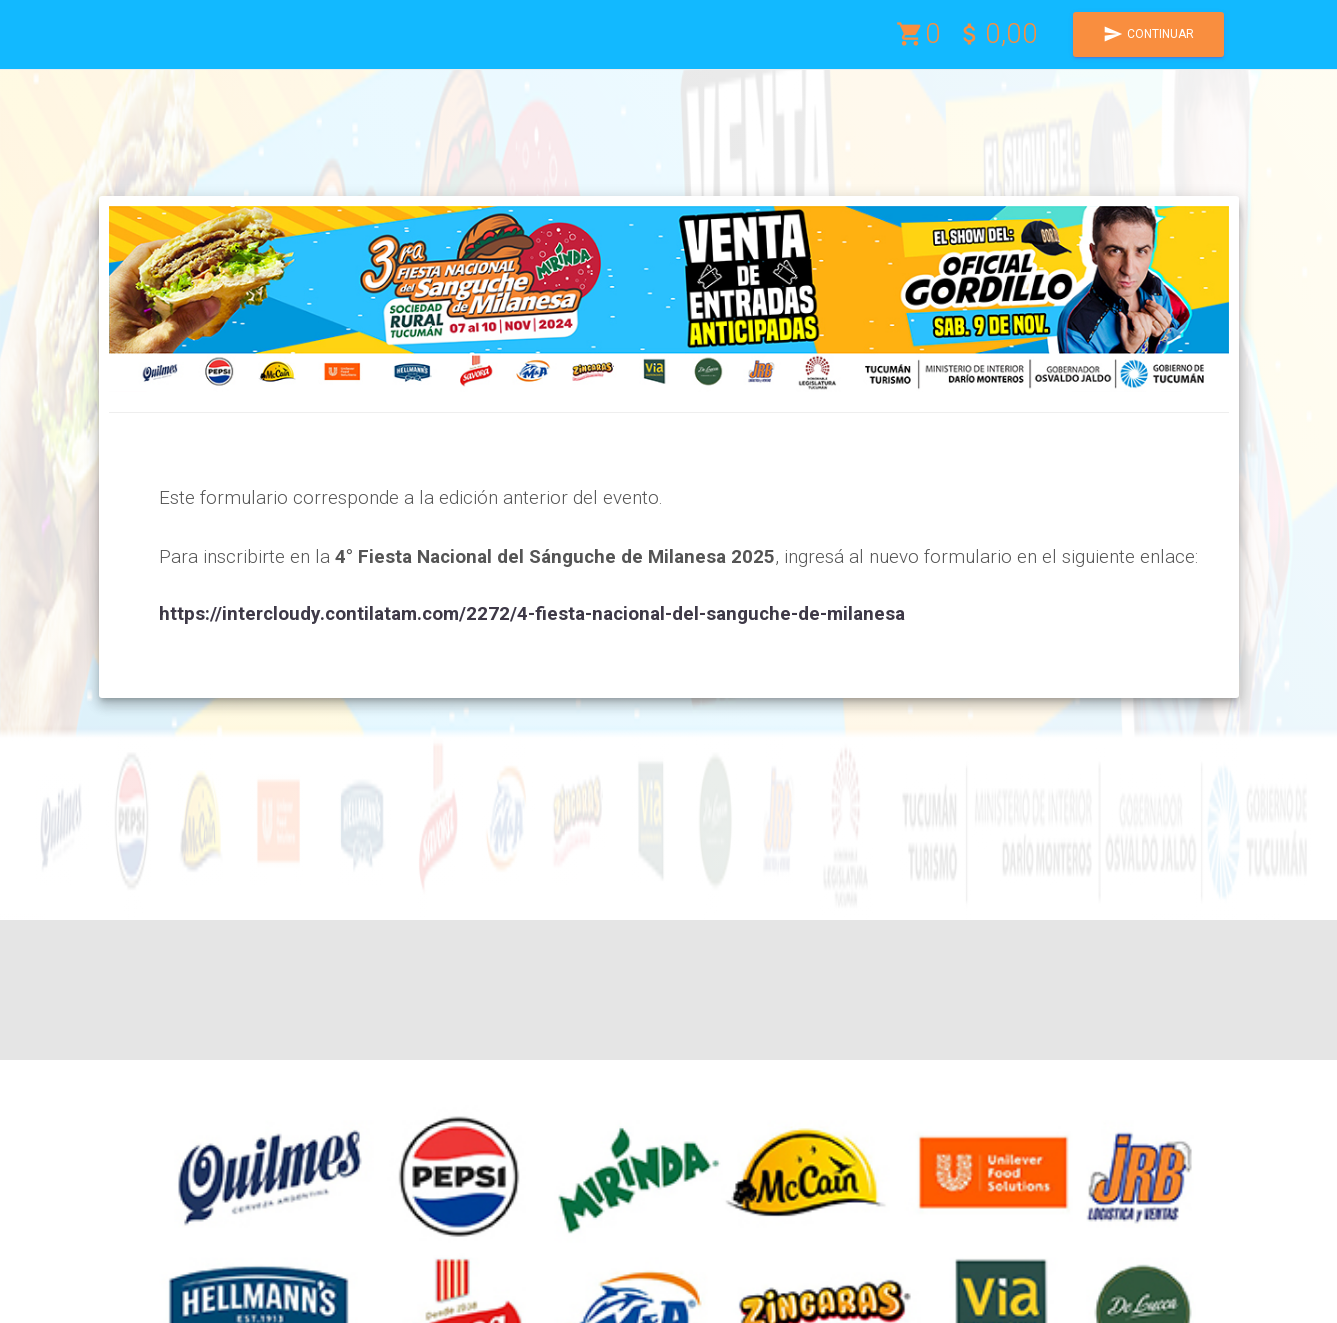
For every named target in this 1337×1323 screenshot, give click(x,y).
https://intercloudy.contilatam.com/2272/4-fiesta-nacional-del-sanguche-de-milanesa (532, 613)
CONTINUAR (1148, 34)
